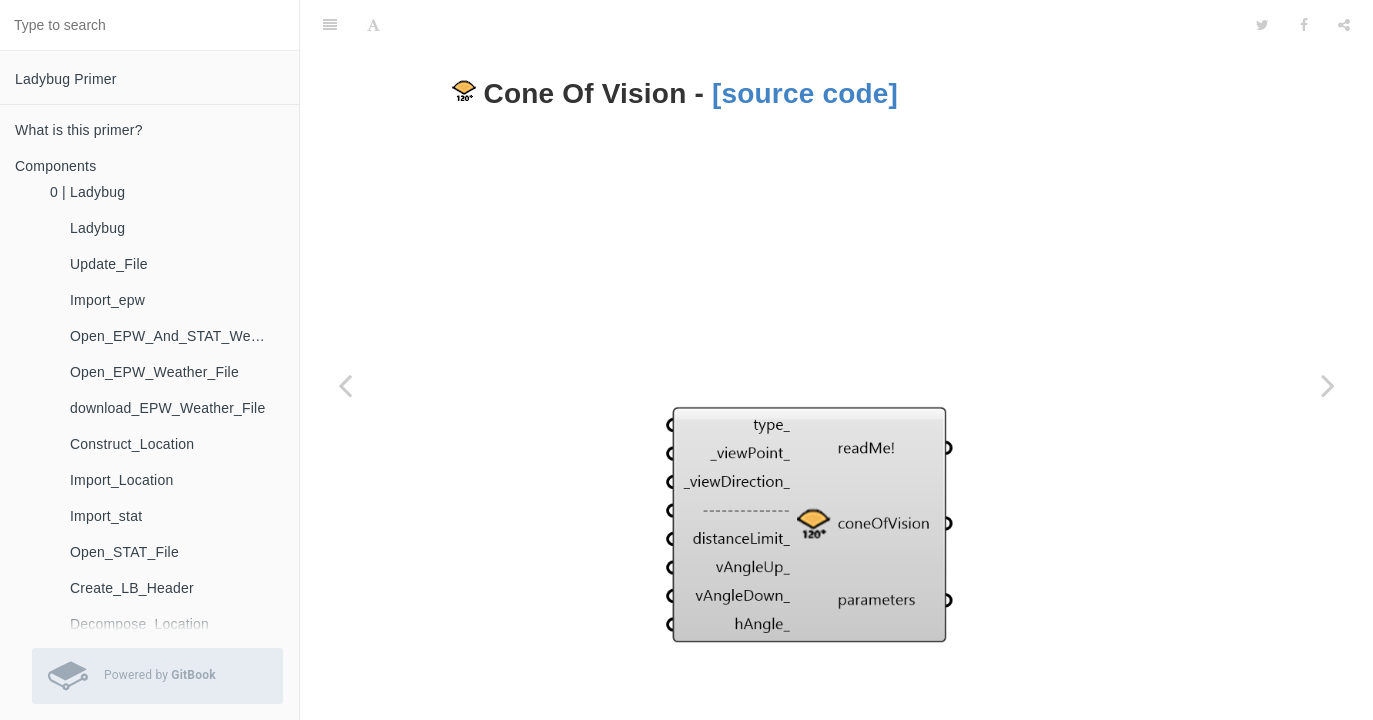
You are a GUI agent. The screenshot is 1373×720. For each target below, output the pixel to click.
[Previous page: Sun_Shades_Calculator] (345, 385)
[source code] (805, 43)
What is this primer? (79, 130)
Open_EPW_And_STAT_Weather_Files (177, 336)
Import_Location (121, 480)
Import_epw (107, 300)
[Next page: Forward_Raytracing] (1328, 385)
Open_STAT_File (124, 552)
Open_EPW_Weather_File (154, 372)
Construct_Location (132, 444)
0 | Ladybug (87, 192)
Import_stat (106, 516)
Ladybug (97, 228)
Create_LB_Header (132, 588)
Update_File (109, 264)
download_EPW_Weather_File (167, 408)
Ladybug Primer (66, 79)
